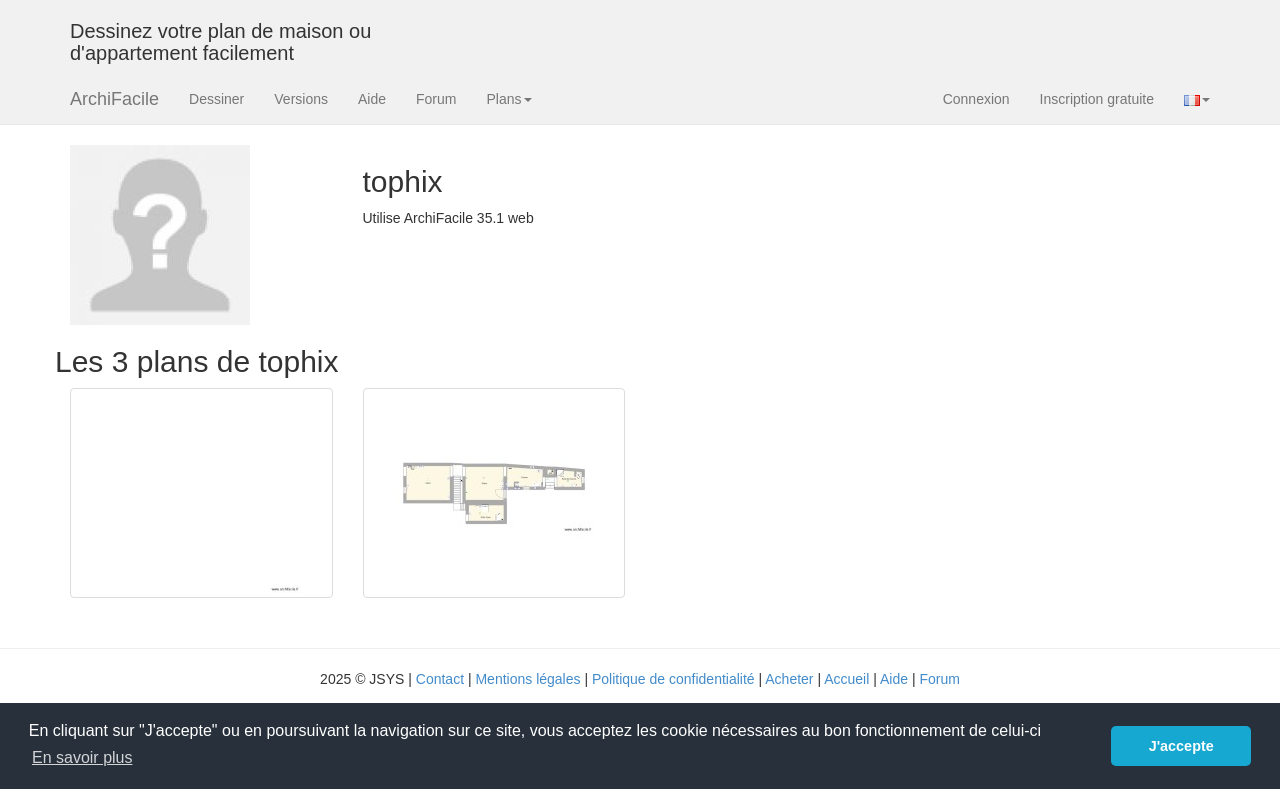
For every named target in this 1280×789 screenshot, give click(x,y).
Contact (440, 679)
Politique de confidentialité (673, 679)
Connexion (976, 99)
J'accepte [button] (1181, 746)
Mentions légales (527, 679)
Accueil (846, 679)
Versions (301, 99)
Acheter (789, 679)
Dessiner (216, 99)
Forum (436, 99)
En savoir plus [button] (82, 757)
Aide (372, 99)
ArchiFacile (114, 99)
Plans (508, 99)
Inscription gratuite (1097, 99)
